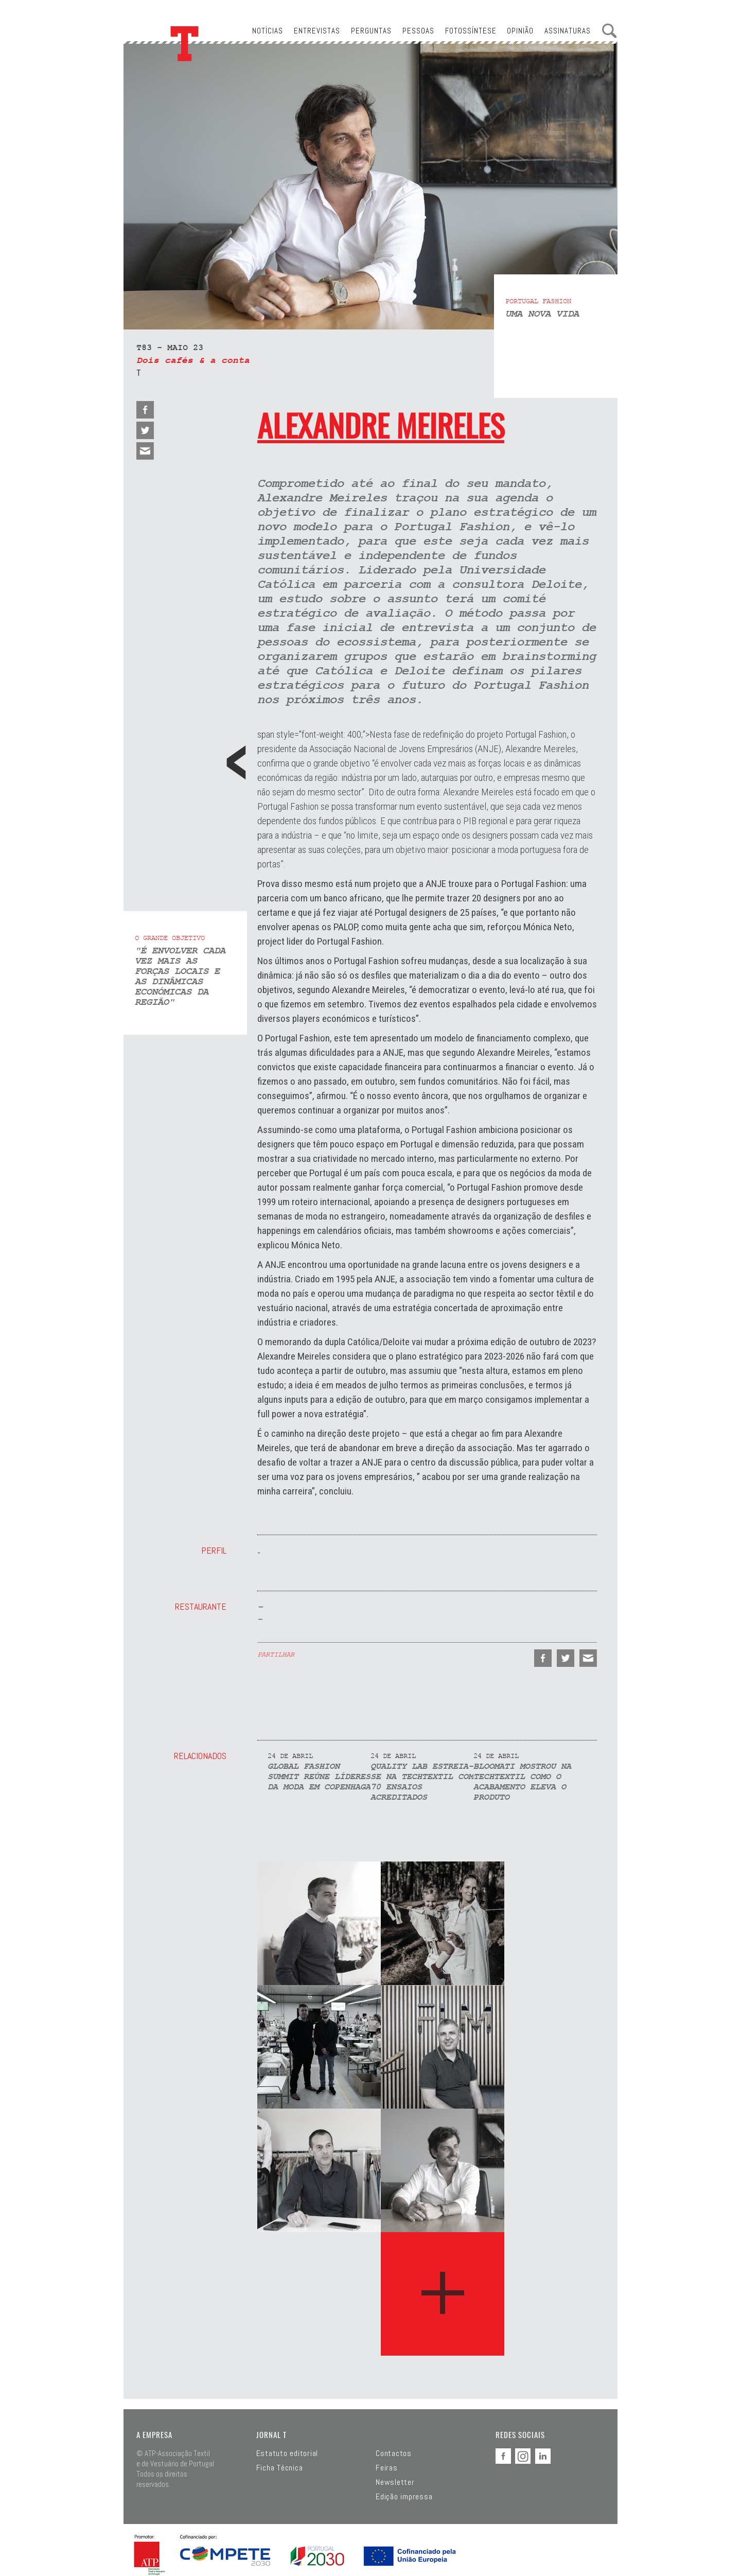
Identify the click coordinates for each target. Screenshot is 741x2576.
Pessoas (418, 31)
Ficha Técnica (279, 2468)
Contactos (394, 2453)
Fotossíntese (471, 31)
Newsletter (395, 2482)
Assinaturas (567, 31)
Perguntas (371, 31)
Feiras (387, 2468)
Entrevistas (317, 31)
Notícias (267, 31)
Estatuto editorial (287, 2453)
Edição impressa (404, 2497)
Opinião (520, 31)
